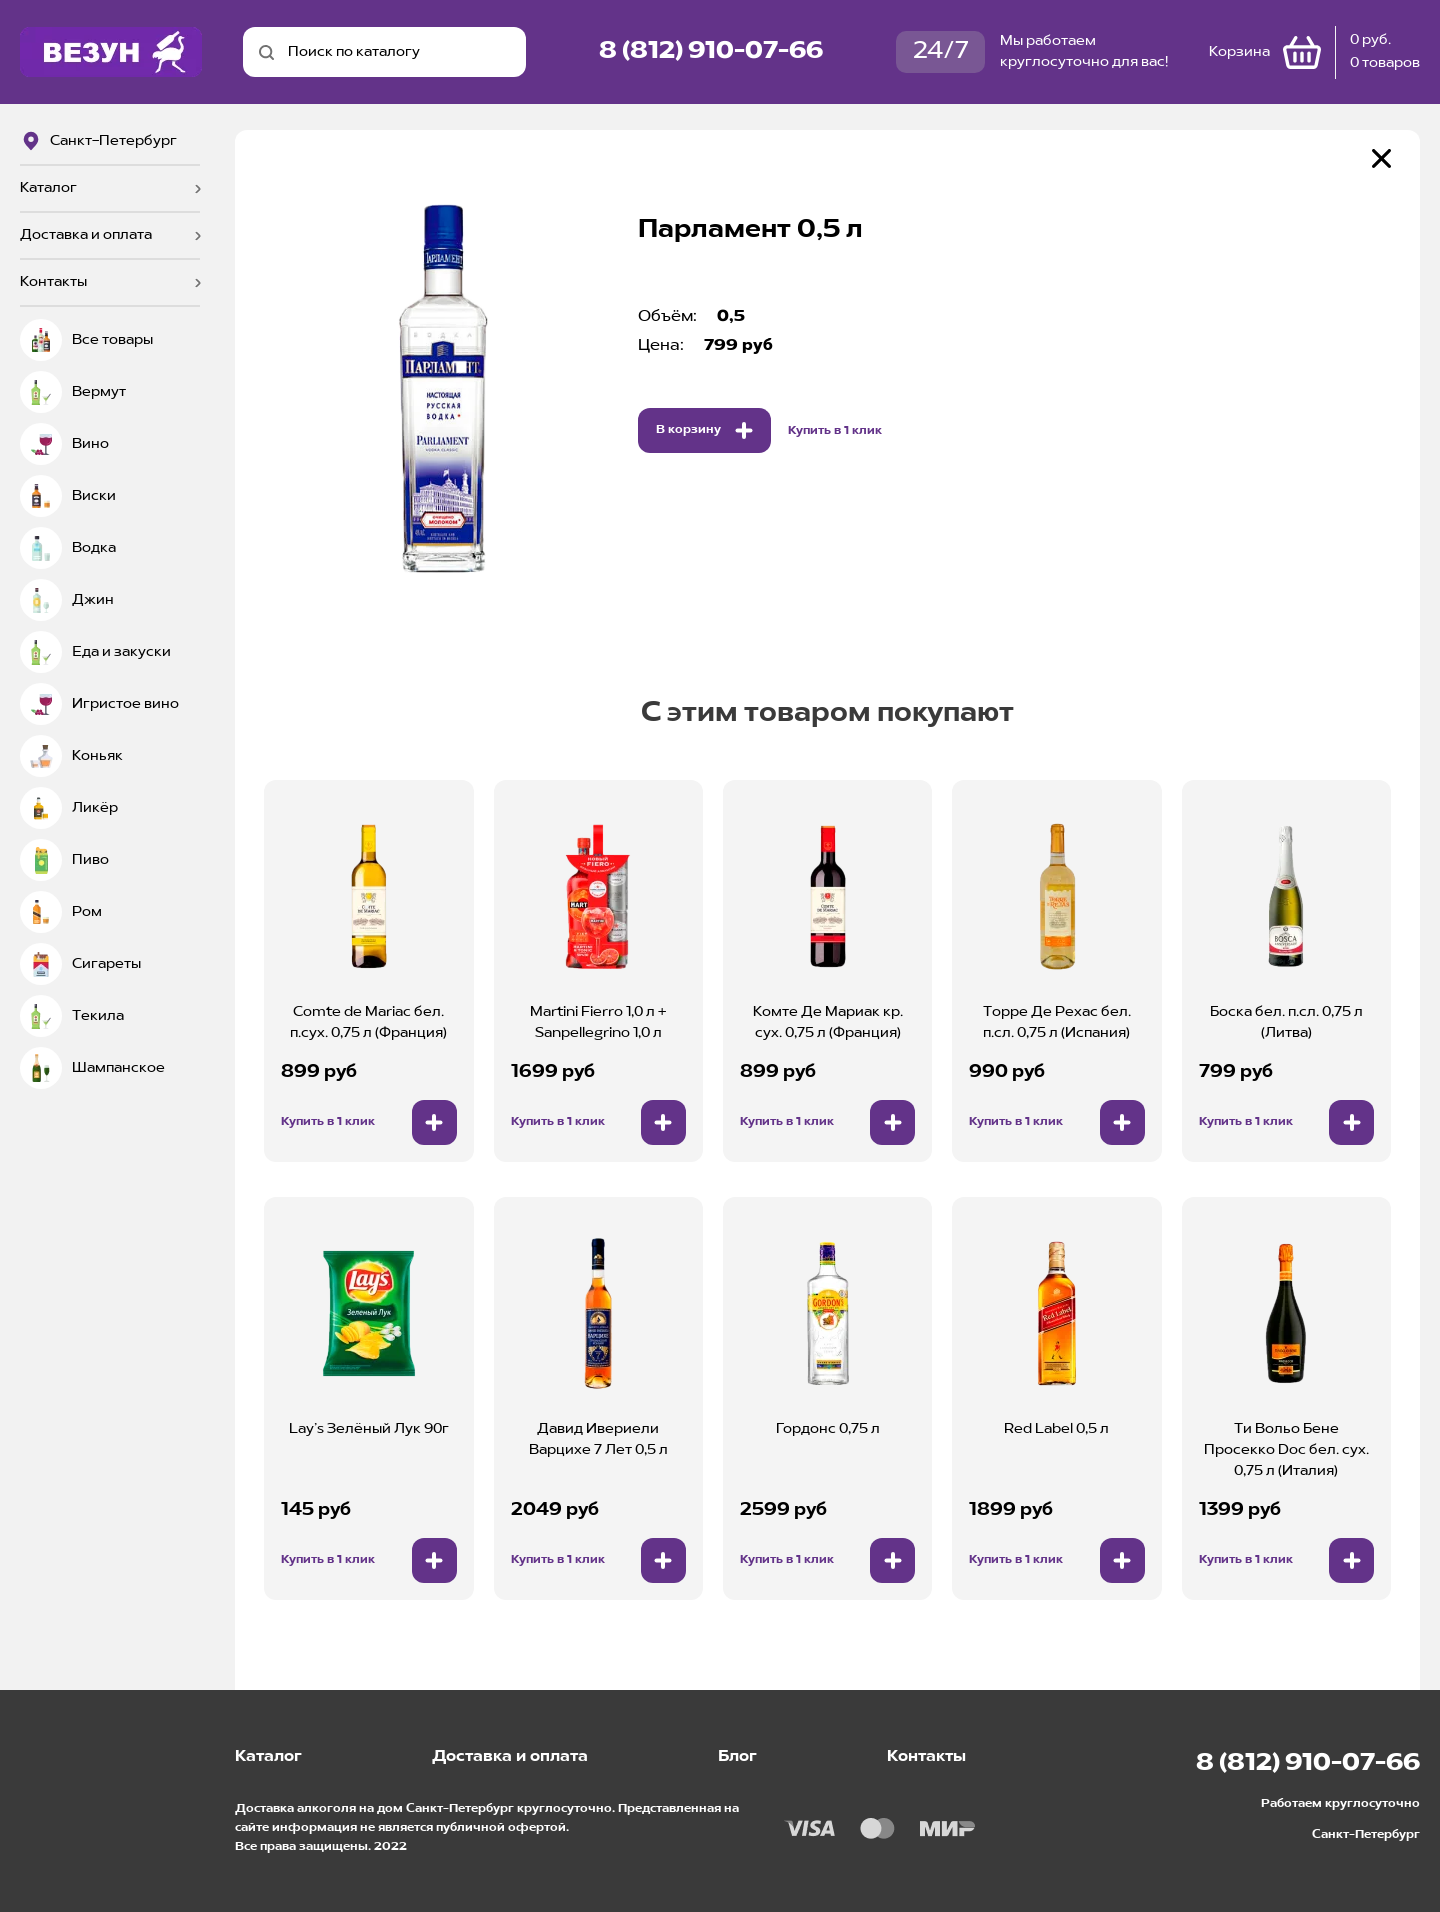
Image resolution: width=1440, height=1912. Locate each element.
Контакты (53, 282)
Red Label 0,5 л (1056, 1429)
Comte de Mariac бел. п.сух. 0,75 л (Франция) (368, 1022)
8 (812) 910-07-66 (711, 52)
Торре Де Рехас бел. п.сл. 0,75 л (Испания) (1057, 1022)
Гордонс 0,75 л (828, 1429)
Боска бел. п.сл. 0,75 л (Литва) (1286, 1022)
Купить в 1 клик (835, 431)
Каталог (48, 188)
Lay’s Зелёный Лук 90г (369, 1429)
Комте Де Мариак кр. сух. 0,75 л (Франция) (828, 1022)
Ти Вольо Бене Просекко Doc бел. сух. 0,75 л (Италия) (1286, 1450)
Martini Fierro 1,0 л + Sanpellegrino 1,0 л (598, 1022)
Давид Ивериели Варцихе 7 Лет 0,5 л (598, 1439)
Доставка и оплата (86, 235)
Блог (737, 1757)
